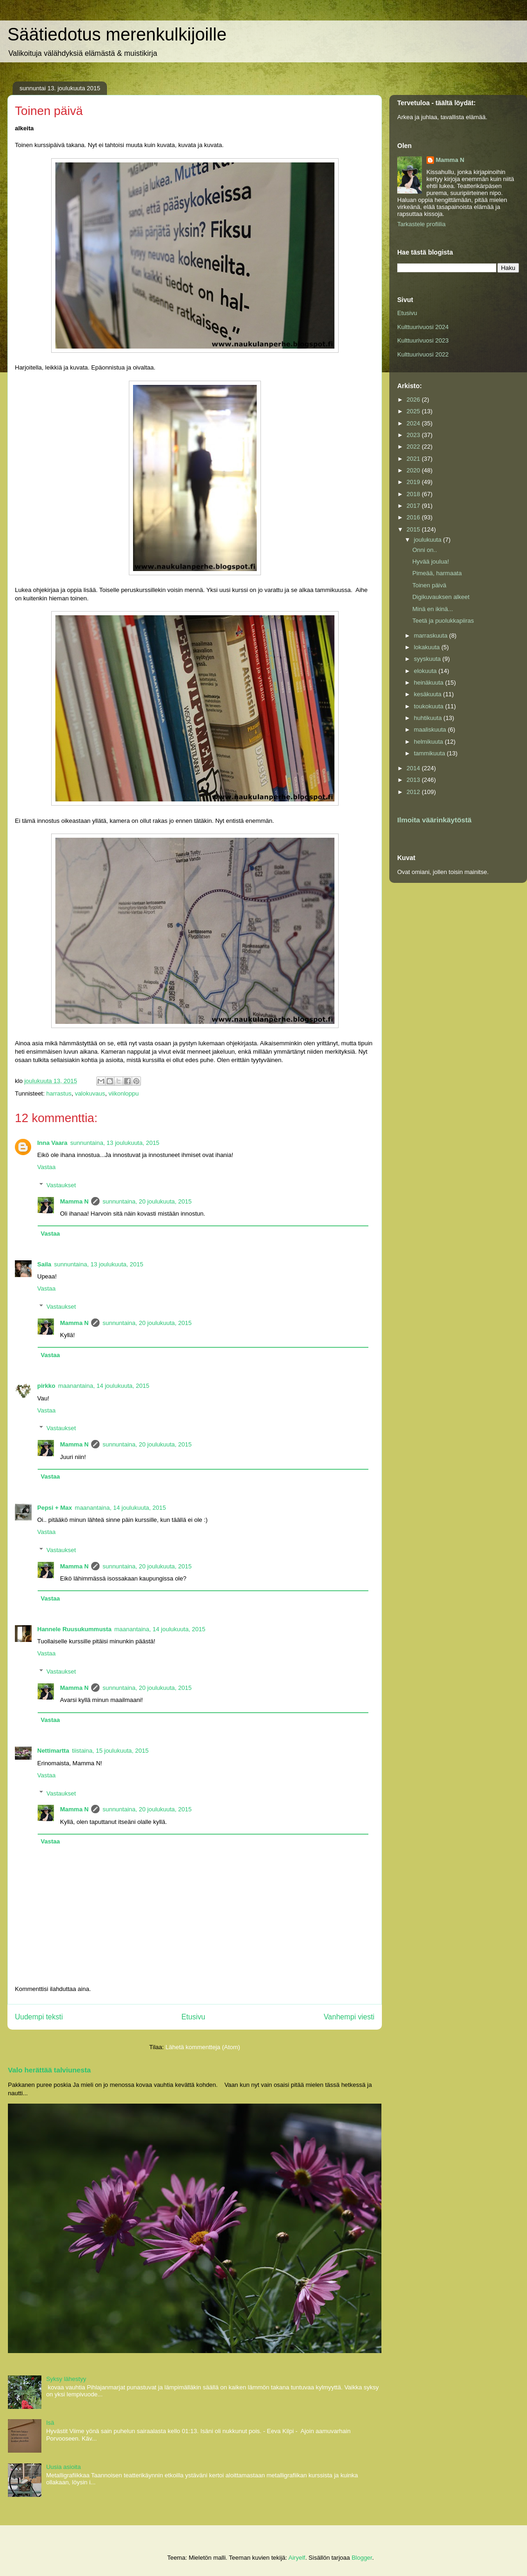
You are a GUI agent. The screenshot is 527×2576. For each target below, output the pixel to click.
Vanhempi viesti (349, 2017)
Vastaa (46, 1167)
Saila (44, 1264)
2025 (414, 411)
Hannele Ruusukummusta (74, 1629)
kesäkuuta (428, 694)
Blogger (362, 2557)
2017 (414, 505)
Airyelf (296, 2557)
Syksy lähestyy (66, 2378)
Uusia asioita (63, 2466)
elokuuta (426, 670)
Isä (50, 2422)
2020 (414, 470)
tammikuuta (430, 753)
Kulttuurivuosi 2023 (423, 340)
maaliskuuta (431, 729)
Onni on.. (424, 549)
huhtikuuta (429, 717)
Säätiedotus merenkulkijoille (117, 34)
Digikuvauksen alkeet (440, 596)
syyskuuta (428, 658)
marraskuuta (431, 635)
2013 (414, 779)
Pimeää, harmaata (436, 573)
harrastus (58, 1093)
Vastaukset (61, 1185)
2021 (414, 458)
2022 (414, 446)
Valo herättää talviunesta (49, 2070)
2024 (414, 423)
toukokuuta (429, 706)
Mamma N (74, 1201)
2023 (414, 434)
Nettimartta (53, 1750)
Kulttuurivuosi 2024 (423, 326)
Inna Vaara (52, 1142)
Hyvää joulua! (430, 561)
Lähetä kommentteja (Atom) (203, 2047)
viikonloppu (123, 1093)
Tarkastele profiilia (421, 224)
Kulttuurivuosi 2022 (423, 354)
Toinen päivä (429, 585)
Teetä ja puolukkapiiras (443, 620)
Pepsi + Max (54, 1507)
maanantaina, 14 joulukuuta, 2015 (103, 1385)
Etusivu (193, 2017)
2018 (414, 494)
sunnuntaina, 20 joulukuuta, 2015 (147, 1201)
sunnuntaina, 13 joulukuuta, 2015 (115, 1142)
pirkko (46, 1385)
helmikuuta (429, 741)
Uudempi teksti (39, 2017)
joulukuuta (428, 539)
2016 (414, 517)
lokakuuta (427, 647)
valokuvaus (90, 1093)
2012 (414, 791)
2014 (414, 768)
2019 (414, 481)
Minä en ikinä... (432, 608)
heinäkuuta (429, 682)
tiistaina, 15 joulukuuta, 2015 (110, 1750)
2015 (414, 529)
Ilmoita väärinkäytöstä (434, 820)
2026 (414, 399)
